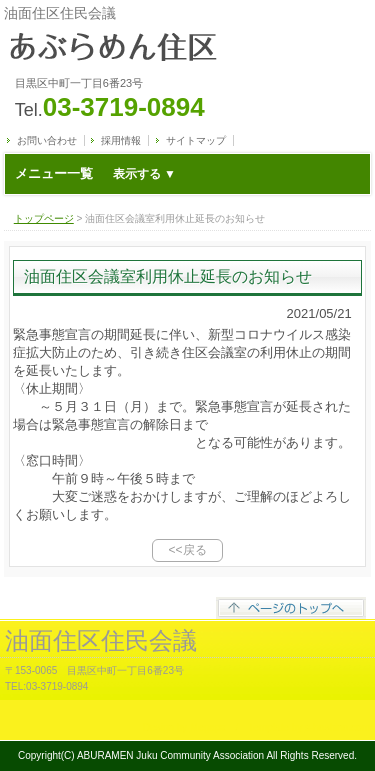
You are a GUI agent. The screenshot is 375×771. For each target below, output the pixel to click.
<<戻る (187, 550)
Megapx (208, 727)
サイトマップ (196, 140)
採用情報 (121, 140)
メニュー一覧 (95, 173)
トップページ (44, 218)
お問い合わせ (47, 140)
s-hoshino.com (337, 727)
